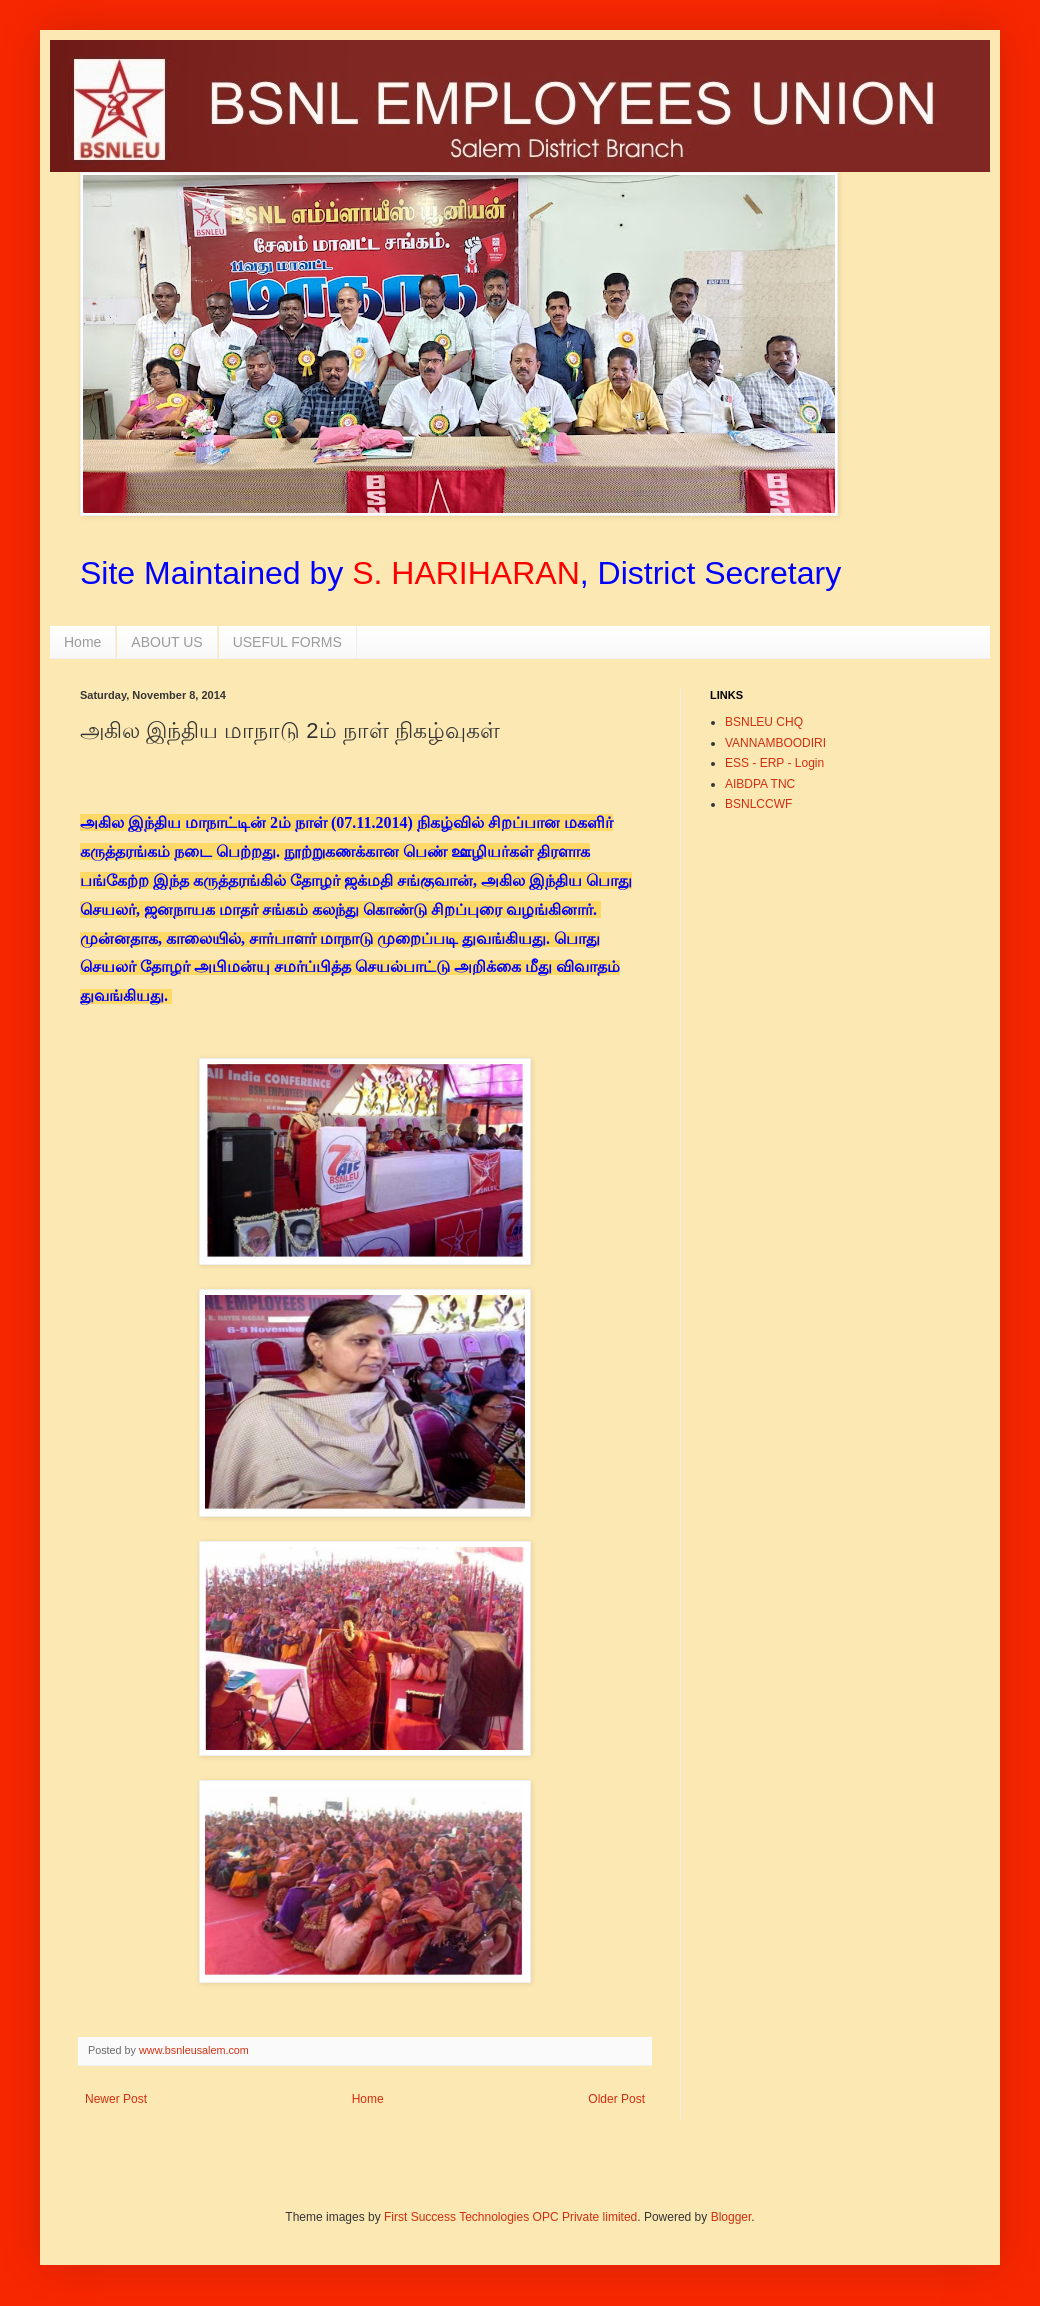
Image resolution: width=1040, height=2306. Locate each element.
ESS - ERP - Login (774, 763)
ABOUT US (166, 642)
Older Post (616, 2099)
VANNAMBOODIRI (775, 743)
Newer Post (116, 2099)
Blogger (731, 2217)
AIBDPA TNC (760, 784)
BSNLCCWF (758, 804)
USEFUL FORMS (287, 642)
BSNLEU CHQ (764, 722)
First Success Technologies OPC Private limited (510, 2217)
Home (82, 642)
